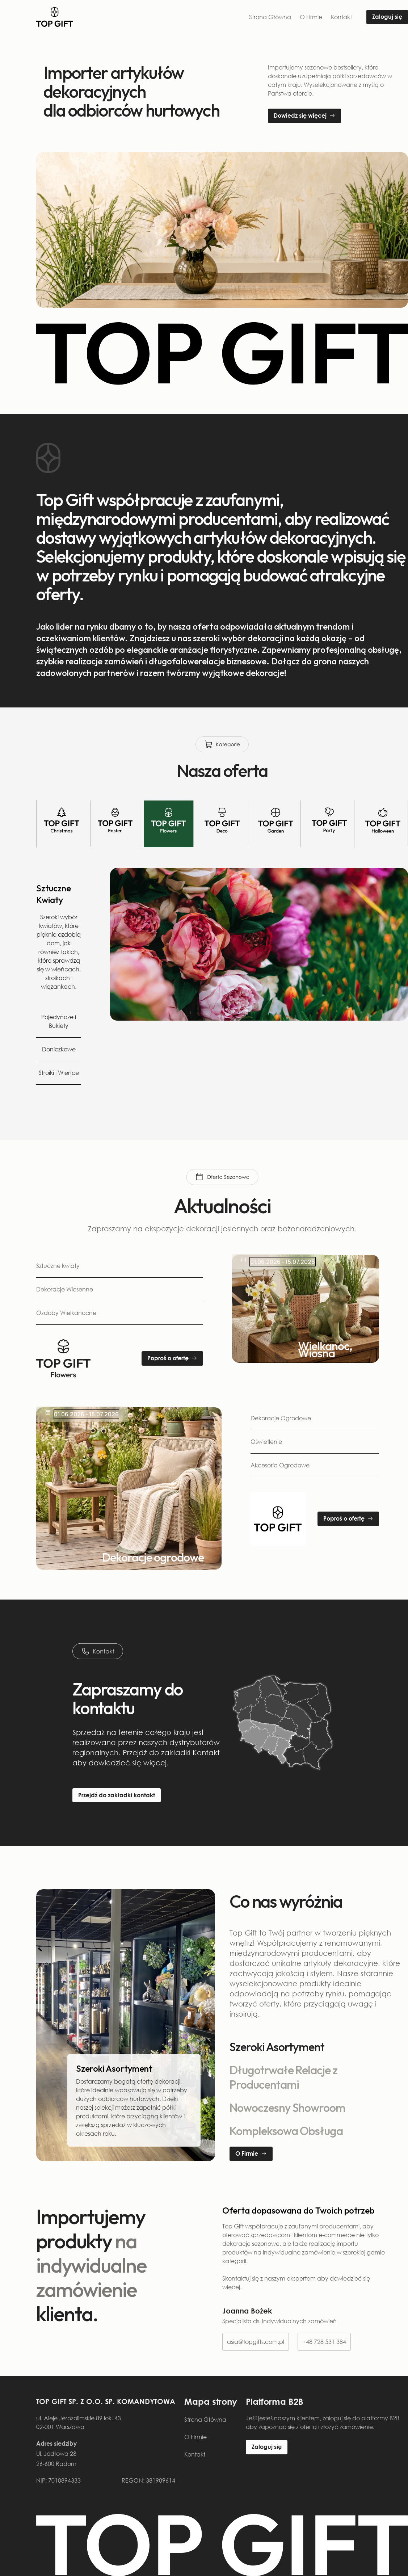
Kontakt (341, 17)
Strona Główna (270, 17)
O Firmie (311, 17)
